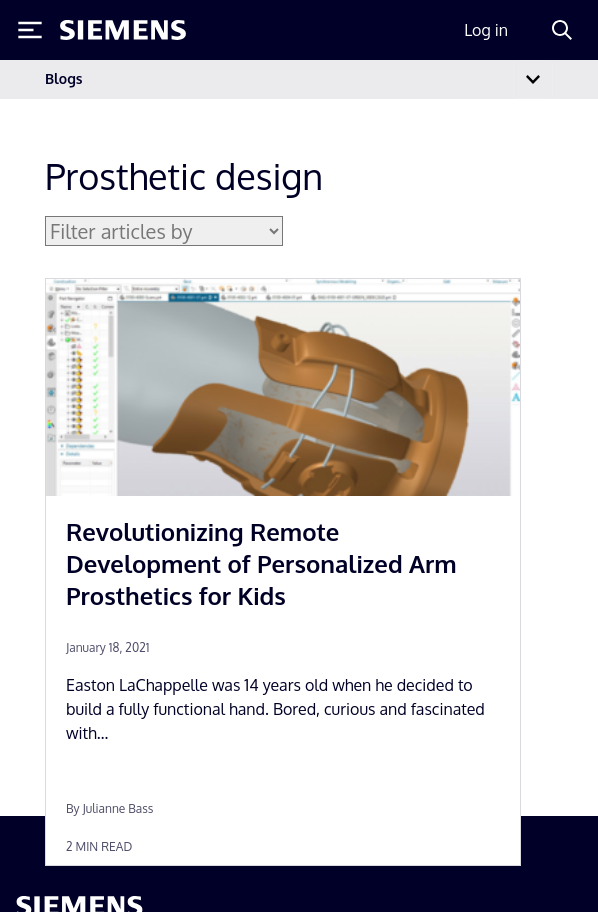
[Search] (562, 30)
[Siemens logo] (123, 30)
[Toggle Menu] (30, 30)
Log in (486, 30)
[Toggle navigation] (533, 79)
